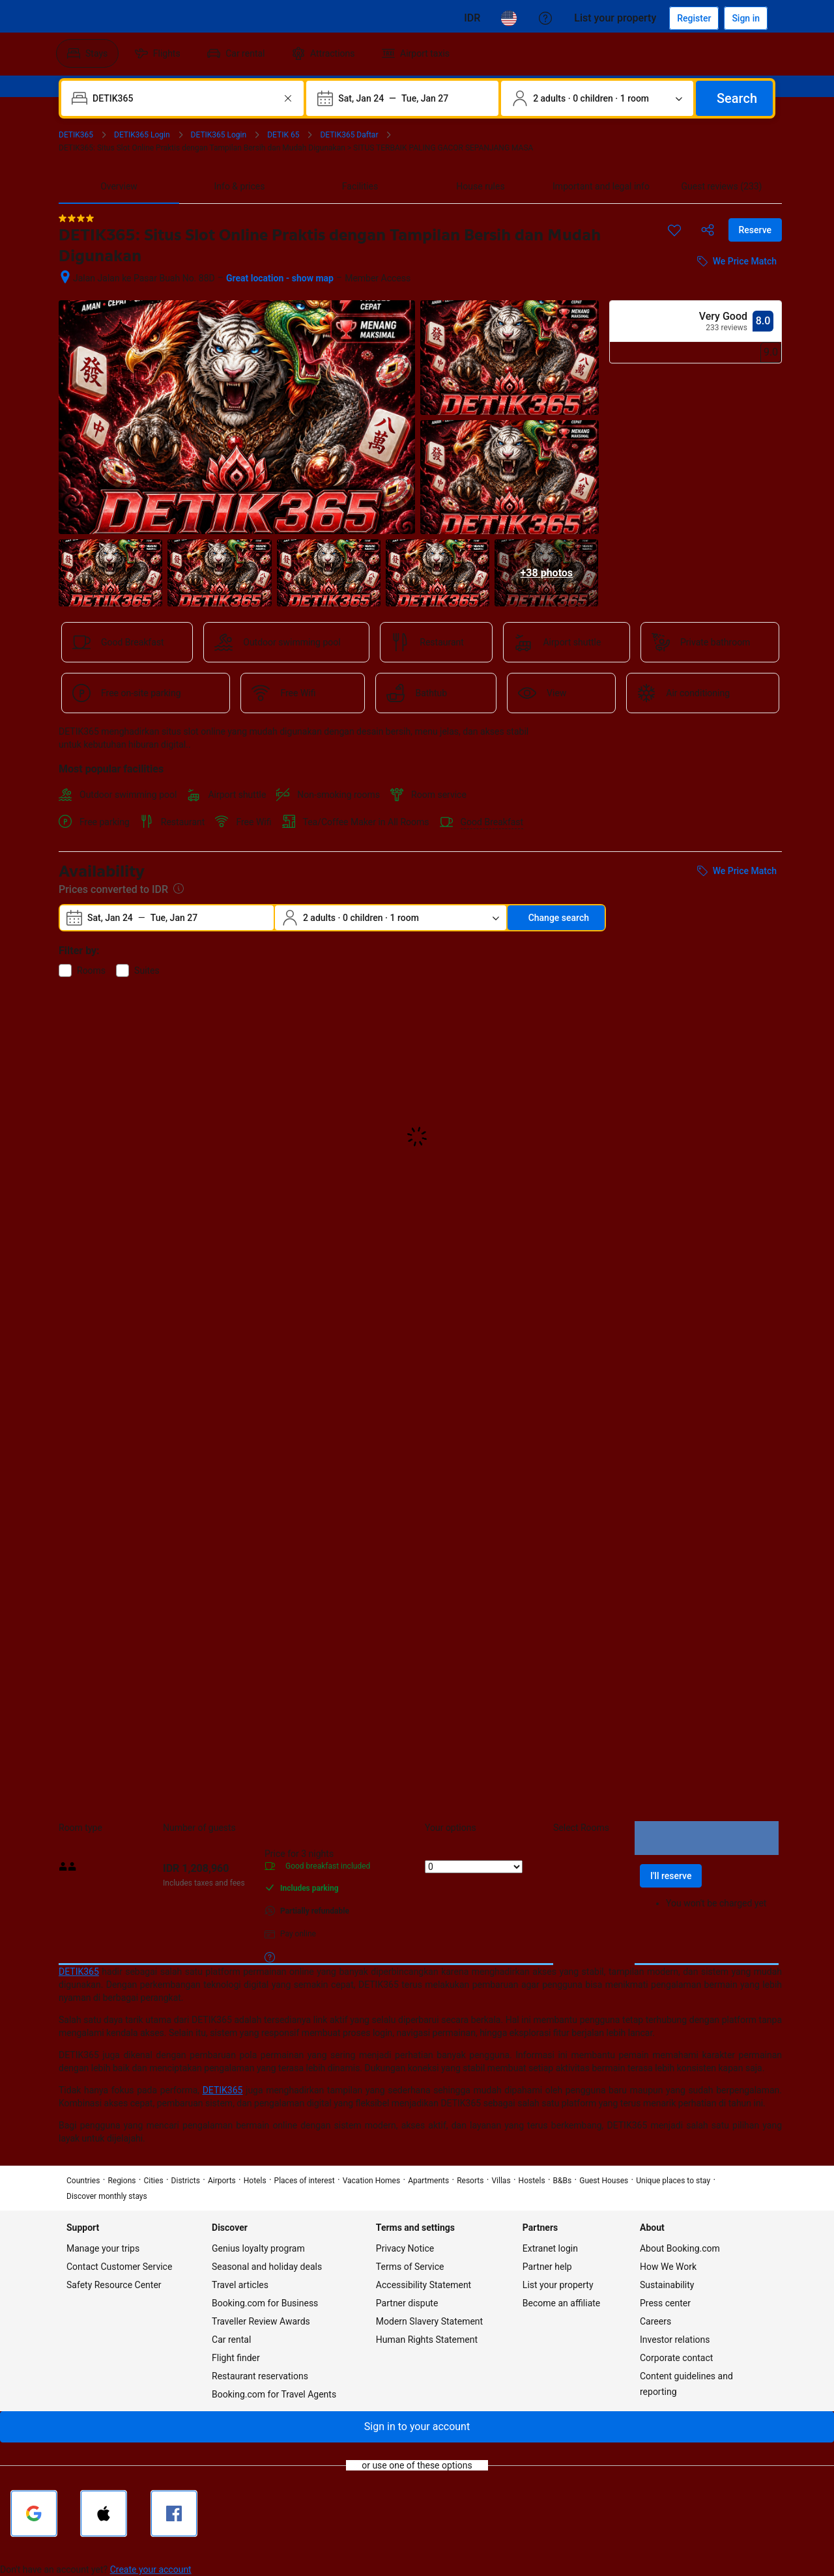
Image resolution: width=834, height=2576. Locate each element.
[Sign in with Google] (33, 2513)
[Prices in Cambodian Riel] (472, 18)
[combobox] (183, 98)
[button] (417, 2426)
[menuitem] (87, 53)
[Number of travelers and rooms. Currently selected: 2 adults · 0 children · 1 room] (597, 98)
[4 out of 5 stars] (76, 218)
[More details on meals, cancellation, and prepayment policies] (270, 1956)
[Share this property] (707, 230)
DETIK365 (79, 1971)
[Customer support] (545, 18)
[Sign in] (746, 18)
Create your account (151, 2569)
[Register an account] (694, 18)
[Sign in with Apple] (103, 2513)
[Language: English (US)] (509, 18)
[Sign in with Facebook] (174, 2513)
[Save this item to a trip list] (674, 230)
